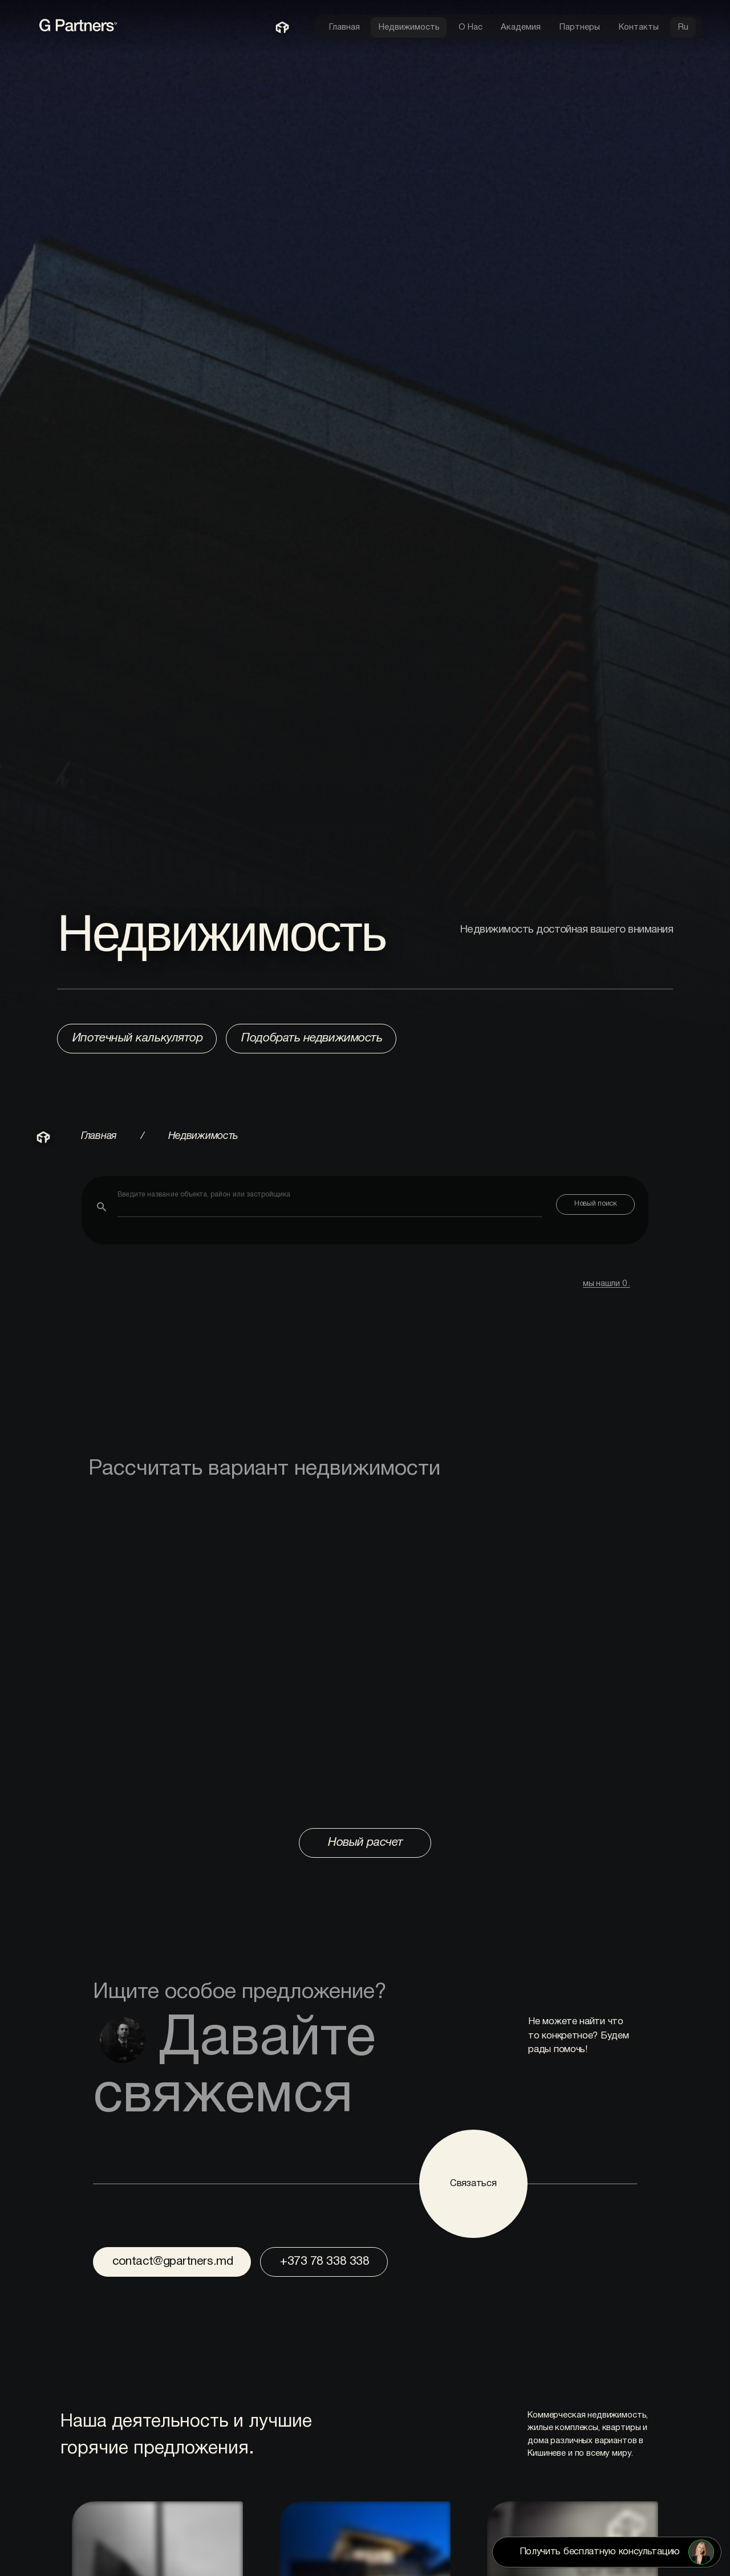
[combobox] (329, 1203)
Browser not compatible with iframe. (365, 1654)
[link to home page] (135, 30)
